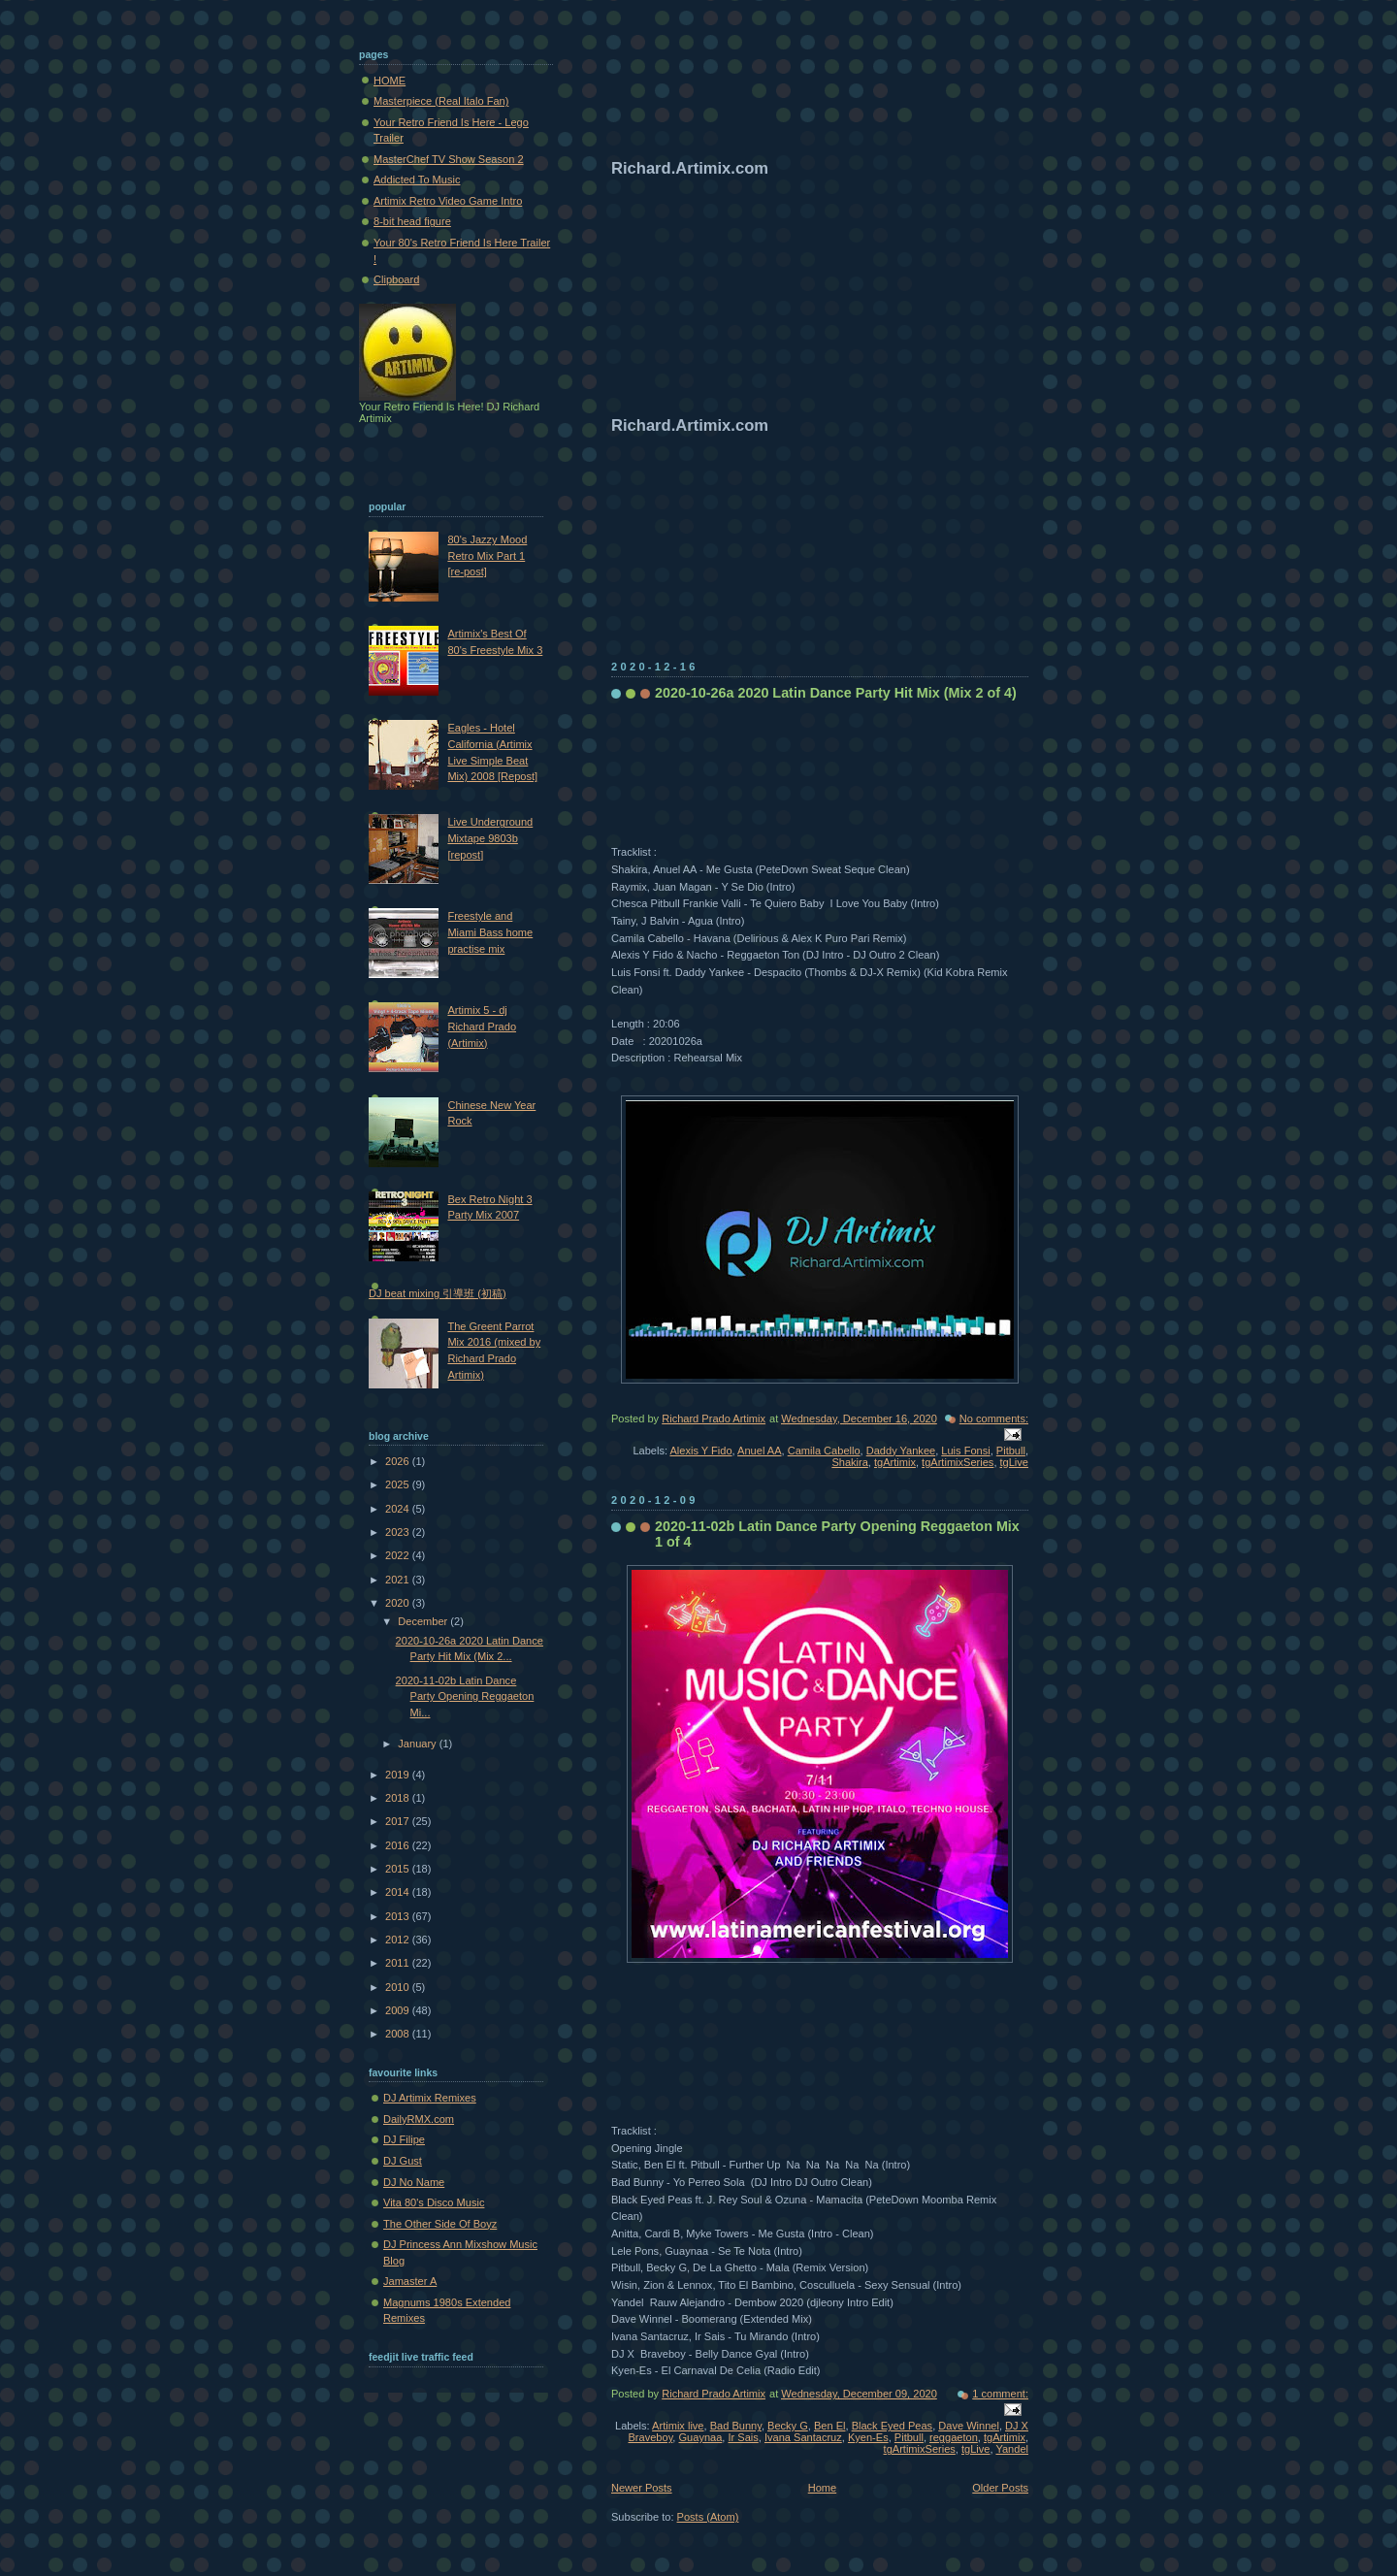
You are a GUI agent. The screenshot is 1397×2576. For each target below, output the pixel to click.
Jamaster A (410, 2281)
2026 (398, 1461)
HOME (390, 80)
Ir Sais (743, 2437)
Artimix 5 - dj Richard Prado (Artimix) (481, 1026)
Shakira (849, 1462)
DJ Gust (402, 2161)
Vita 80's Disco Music (433, 2202)
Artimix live (677, 2425)
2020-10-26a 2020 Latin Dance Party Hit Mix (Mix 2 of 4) (836, 693)
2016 (398, 1845)
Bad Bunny (736, 2425)
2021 (398, 1579)
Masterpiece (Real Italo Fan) (441, 101)
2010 (398, 1987)
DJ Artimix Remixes (429, 2097)
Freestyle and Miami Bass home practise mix (490, 932)
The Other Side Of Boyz (440, 2224)
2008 (398, 2033)
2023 (398, 1532)
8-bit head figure (412, 221)
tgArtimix (895, 1462)
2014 (398, 1892)
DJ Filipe (404, 2139)
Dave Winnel (968, 2425)
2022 (398, 1555)
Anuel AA (759, 1450)
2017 (398, 1821)
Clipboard (396, 279)
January (418, 1743)
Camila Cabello (824, 1450)
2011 (398, 1963)
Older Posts (1000, 2488)
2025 (398, 1484)
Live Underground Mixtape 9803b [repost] (490, 838)
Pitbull (1010, 1450)
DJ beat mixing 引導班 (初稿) (437, 1293)
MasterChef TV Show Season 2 (449, 159)
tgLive (1014, 1462)
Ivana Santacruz (803, 2437)
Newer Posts (641, 2488)
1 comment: (1000, 2393)
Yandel (1011, 2449)
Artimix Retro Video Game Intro (448, 201)
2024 (398, 1509)
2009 (398, 2010)
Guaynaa (701, 2437)
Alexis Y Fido (700, 1450)
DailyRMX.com (418, 2119)
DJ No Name (413, 2182)
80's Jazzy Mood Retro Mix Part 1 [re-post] (487, 555)
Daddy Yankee (900, 1450)
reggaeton (953, 2437)
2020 (398, 1603)
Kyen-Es (868, 2437)
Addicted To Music (417, 179)
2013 (398, 1916)
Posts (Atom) (708, 2517)
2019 (398, 1774)
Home (822, 2488)
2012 (398, 1939)
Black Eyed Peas (892, 2425)
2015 (398, 1869)
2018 (398, 1798)
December (424, 1621)
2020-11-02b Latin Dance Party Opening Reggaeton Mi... (465, 1696)
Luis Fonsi (965, 1450)
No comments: (993, 1418)
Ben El (830, 2425)
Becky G (787, 2425)
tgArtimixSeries (957, 1462)
